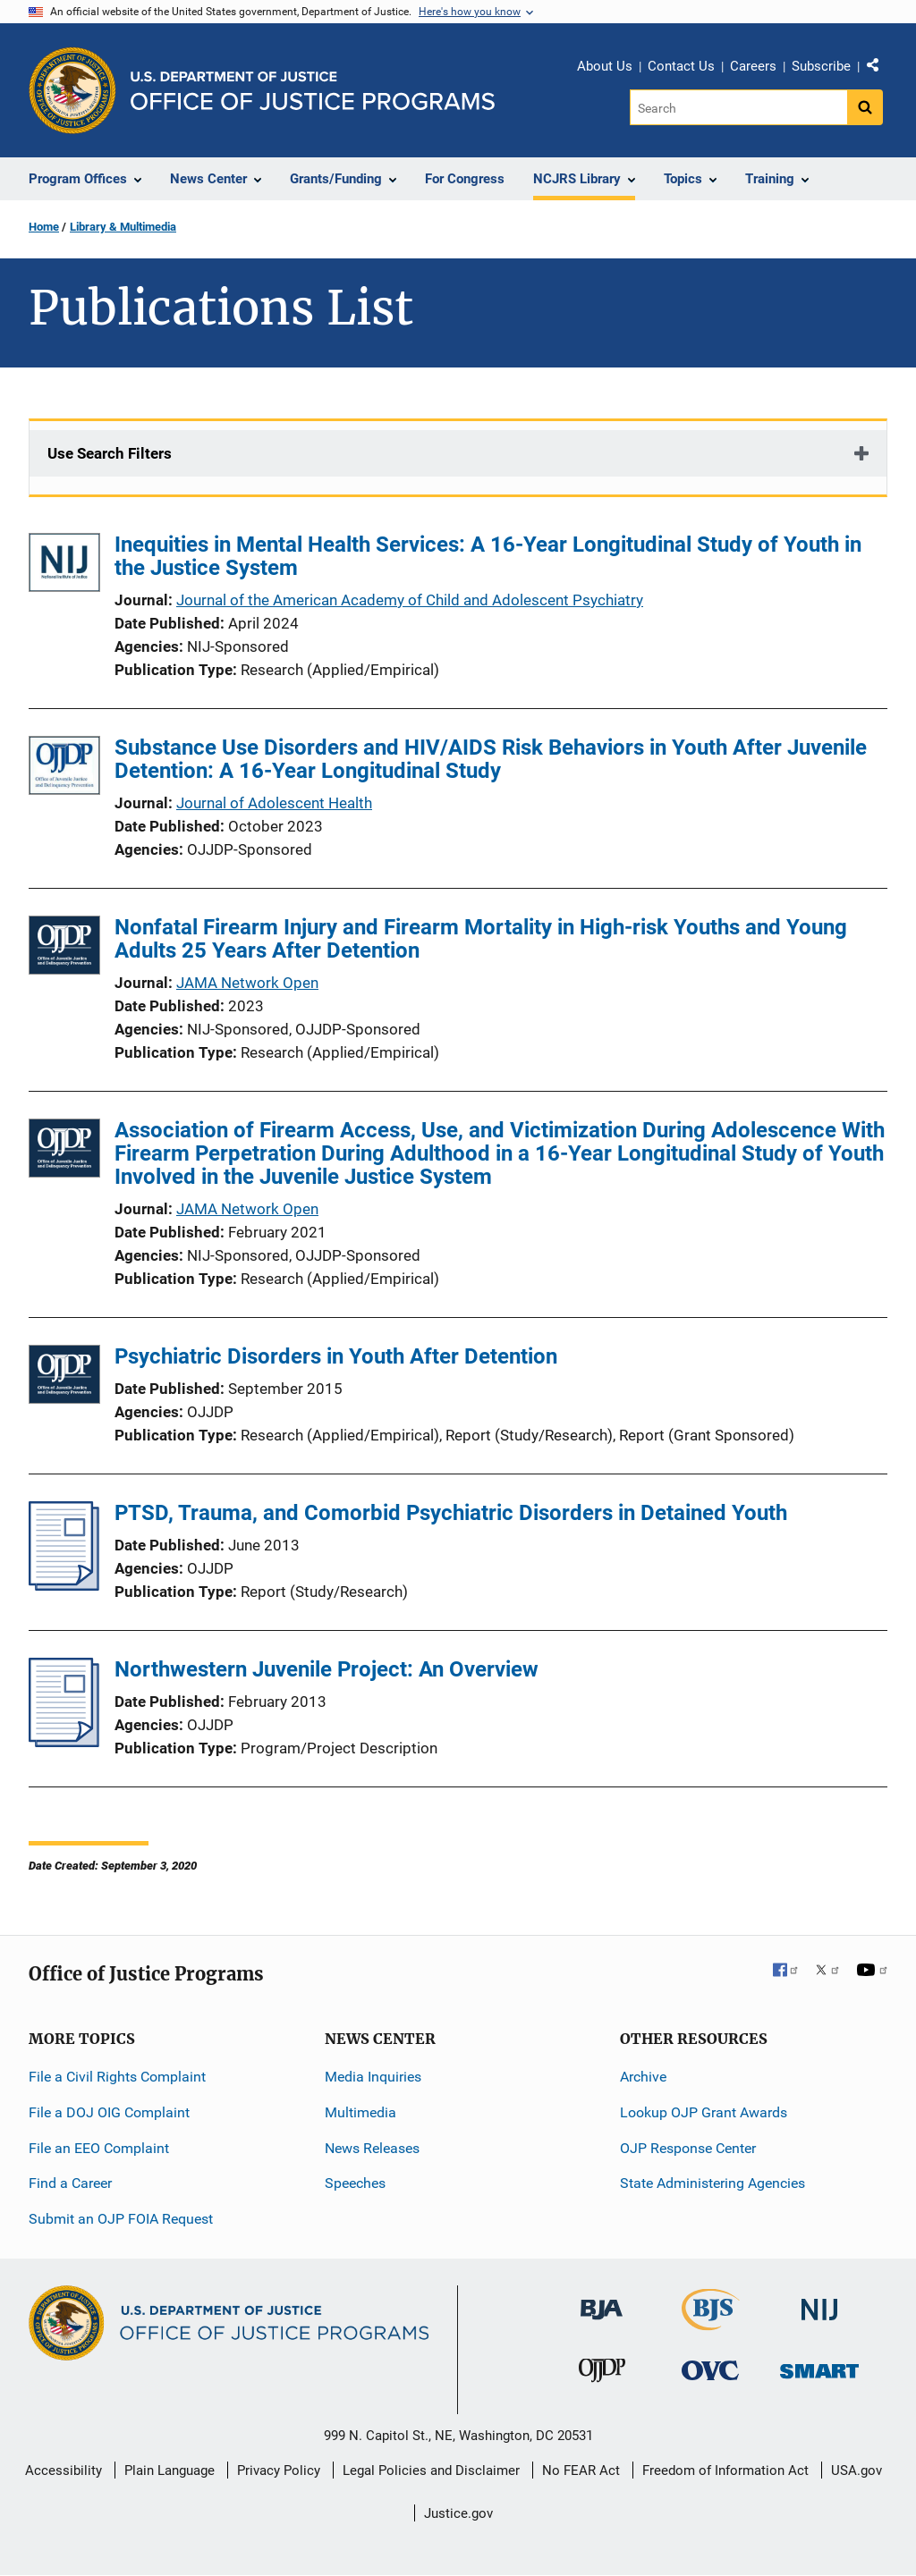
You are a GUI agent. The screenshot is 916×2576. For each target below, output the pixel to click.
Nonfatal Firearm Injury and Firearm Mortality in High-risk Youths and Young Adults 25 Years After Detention (480, 939)
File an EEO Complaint (99, 2148)
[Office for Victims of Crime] (710, 2369)
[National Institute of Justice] (819, 2301)
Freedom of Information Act (725, 2470)
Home (44, 226)
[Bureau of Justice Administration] (602, 2301)
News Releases (372, 2148)
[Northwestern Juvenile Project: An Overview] (64, 1742)
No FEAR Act (581, 2470)
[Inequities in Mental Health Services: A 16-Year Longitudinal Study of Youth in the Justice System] (64, 565)
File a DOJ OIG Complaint (109, 2112)
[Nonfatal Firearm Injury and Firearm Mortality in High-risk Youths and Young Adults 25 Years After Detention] (64, 948)
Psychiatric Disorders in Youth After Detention (335, 1356)
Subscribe (821, 66)
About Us (604, 66)
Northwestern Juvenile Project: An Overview (326, 1669)
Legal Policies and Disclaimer (431, 2470)
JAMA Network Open (247, 983)
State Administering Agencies (712, 2183)
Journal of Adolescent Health (274, 803)
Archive (643, 2076)
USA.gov (856, 2470)
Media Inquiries (373, 2076)
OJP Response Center (688, 2148)
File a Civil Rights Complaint (117, 2076)
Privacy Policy (278, 2470)
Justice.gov (458, 2513)
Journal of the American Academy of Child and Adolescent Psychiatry (409, 600)
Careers (753, 66)
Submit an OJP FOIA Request (121, 2218)
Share (879, 69)
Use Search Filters (109, 453)
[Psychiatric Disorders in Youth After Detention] (64, 1377)
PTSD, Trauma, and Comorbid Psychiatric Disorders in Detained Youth (450, 1512)
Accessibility (63, 2470)
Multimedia (360, 2112)
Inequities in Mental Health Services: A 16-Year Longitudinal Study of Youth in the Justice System (487, 556)
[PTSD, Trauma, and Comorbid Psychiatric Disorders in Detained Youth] (64, 1585)
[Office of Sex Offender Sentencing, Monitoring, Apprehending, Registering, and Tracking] (819, 2366)
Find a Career (70, 2183)
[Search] (738, 107)
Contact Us (681, 66)
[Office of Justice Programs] (72, 90)
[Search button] (865, 107)
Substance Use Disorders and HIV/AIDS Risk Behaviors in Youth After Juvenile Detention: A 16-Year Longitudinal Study (490, 759)
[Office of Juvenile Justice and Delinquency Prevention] (602, 2374)
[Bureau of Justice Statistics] (711, 2322)
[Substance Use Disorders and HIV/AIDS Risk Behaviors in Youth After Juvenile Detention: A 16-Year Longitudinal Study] (64, 768)
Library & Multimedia (123, 226)
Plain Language (169, 2470)
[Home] (313, 91)
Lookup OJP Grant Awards (703, 2112)
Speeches (355, 2183)
